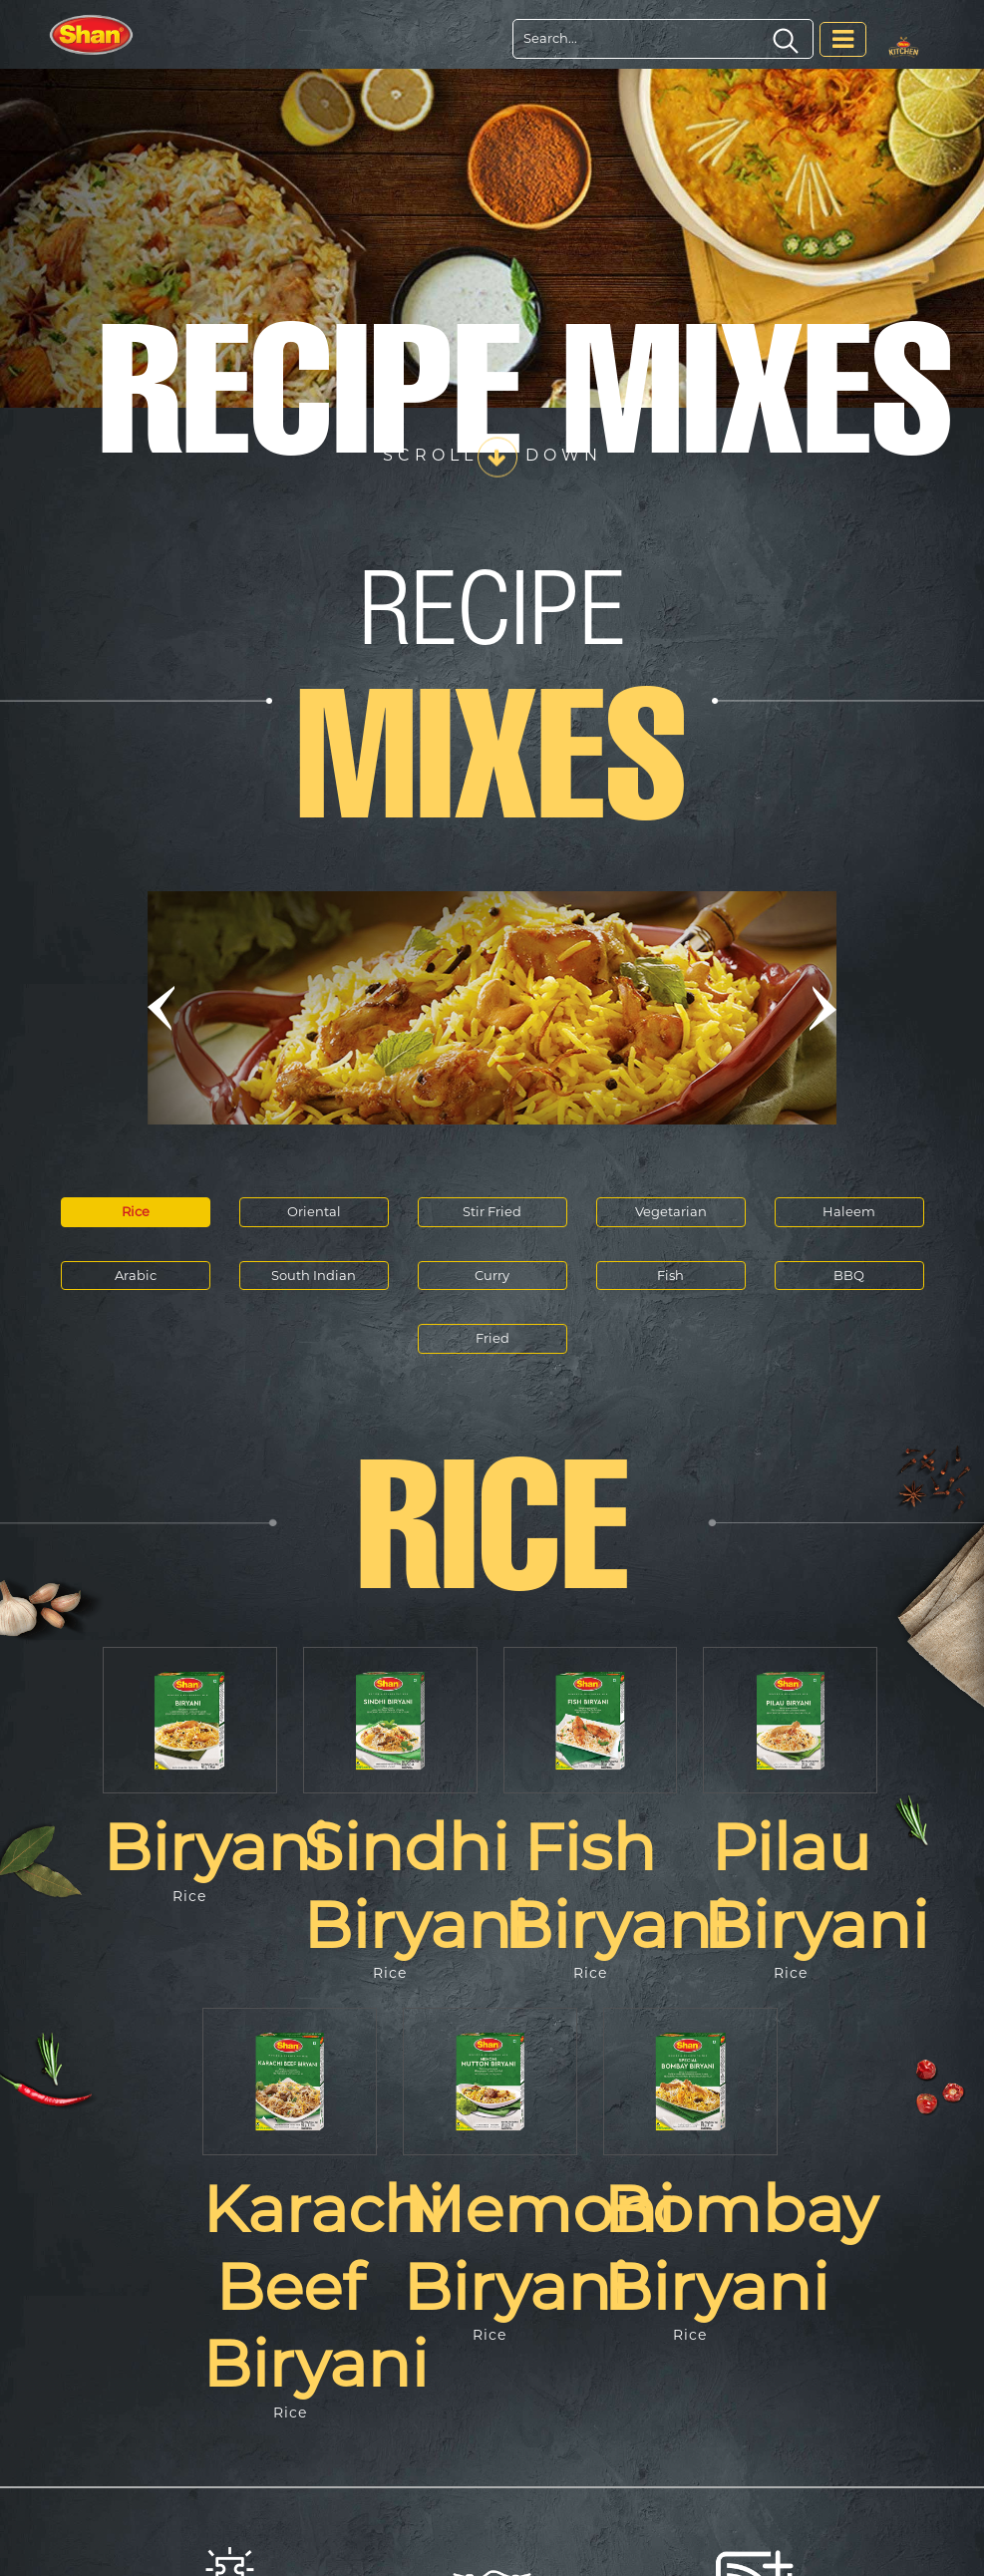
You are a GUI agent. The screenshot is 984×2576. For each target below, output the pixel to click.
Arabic (136, 1275)
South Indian (313, 1275)
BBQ (848, 1275)
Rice (136, 1211)
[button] (161, 1008)
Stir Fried (492, 1211)
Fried (492, 1338)
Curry (492, 1275)
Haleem (848, 1211)
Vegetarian (671, 1211)
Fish (670, 1275)
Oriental (314, 1211)
